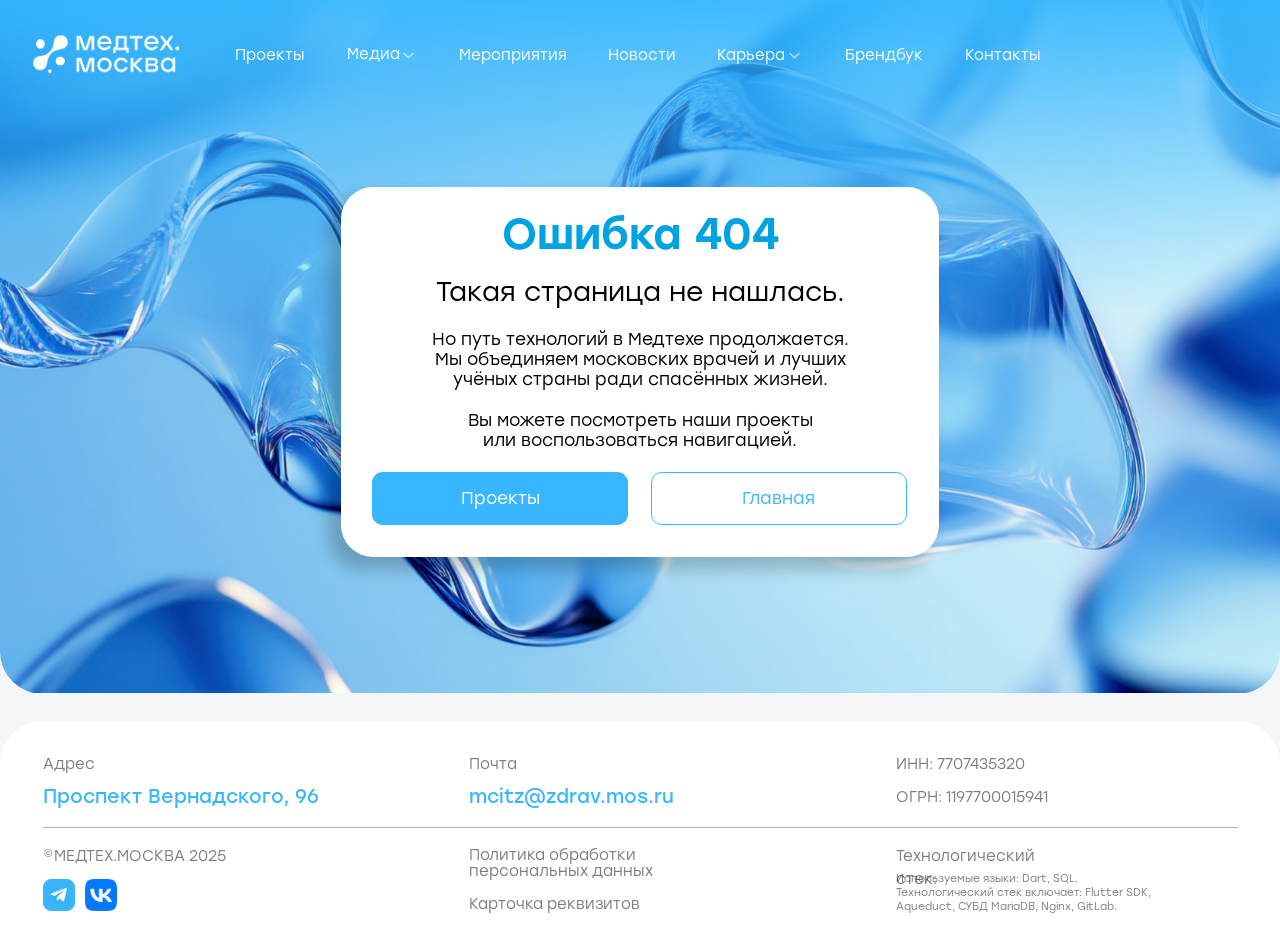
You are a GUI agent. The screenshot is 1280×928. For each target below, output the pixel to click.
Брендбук (884, 55)
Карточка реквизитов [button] (554, 904)
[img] (106, 54)
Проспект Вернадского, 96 (181, 796)
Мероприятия (513, 55)
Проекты (270, 55)
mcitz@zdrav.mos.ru (571, 796)
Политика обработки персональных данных (561, 863)
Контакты (1003, 55)
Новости (642, 55)
